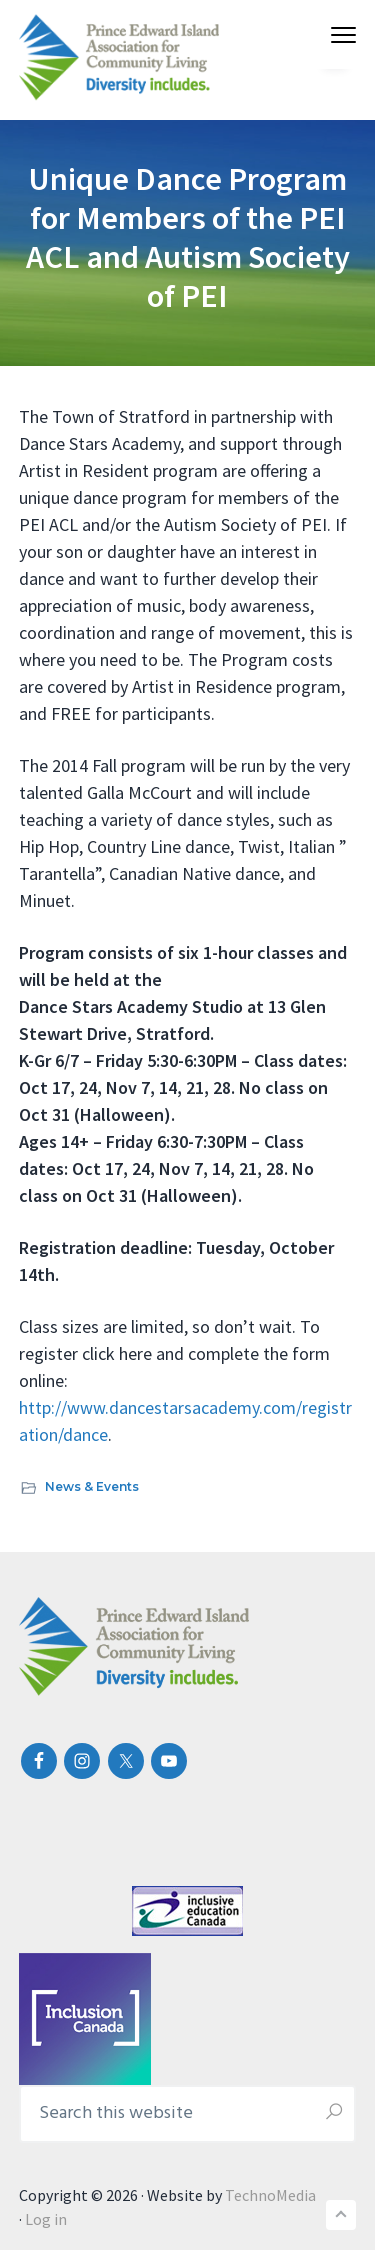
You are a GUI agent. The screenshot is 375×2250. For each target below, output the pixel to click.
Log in (46, 2219)
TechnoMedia (270, 2195)
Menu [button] (335, 34)
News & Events (92, 1486)
